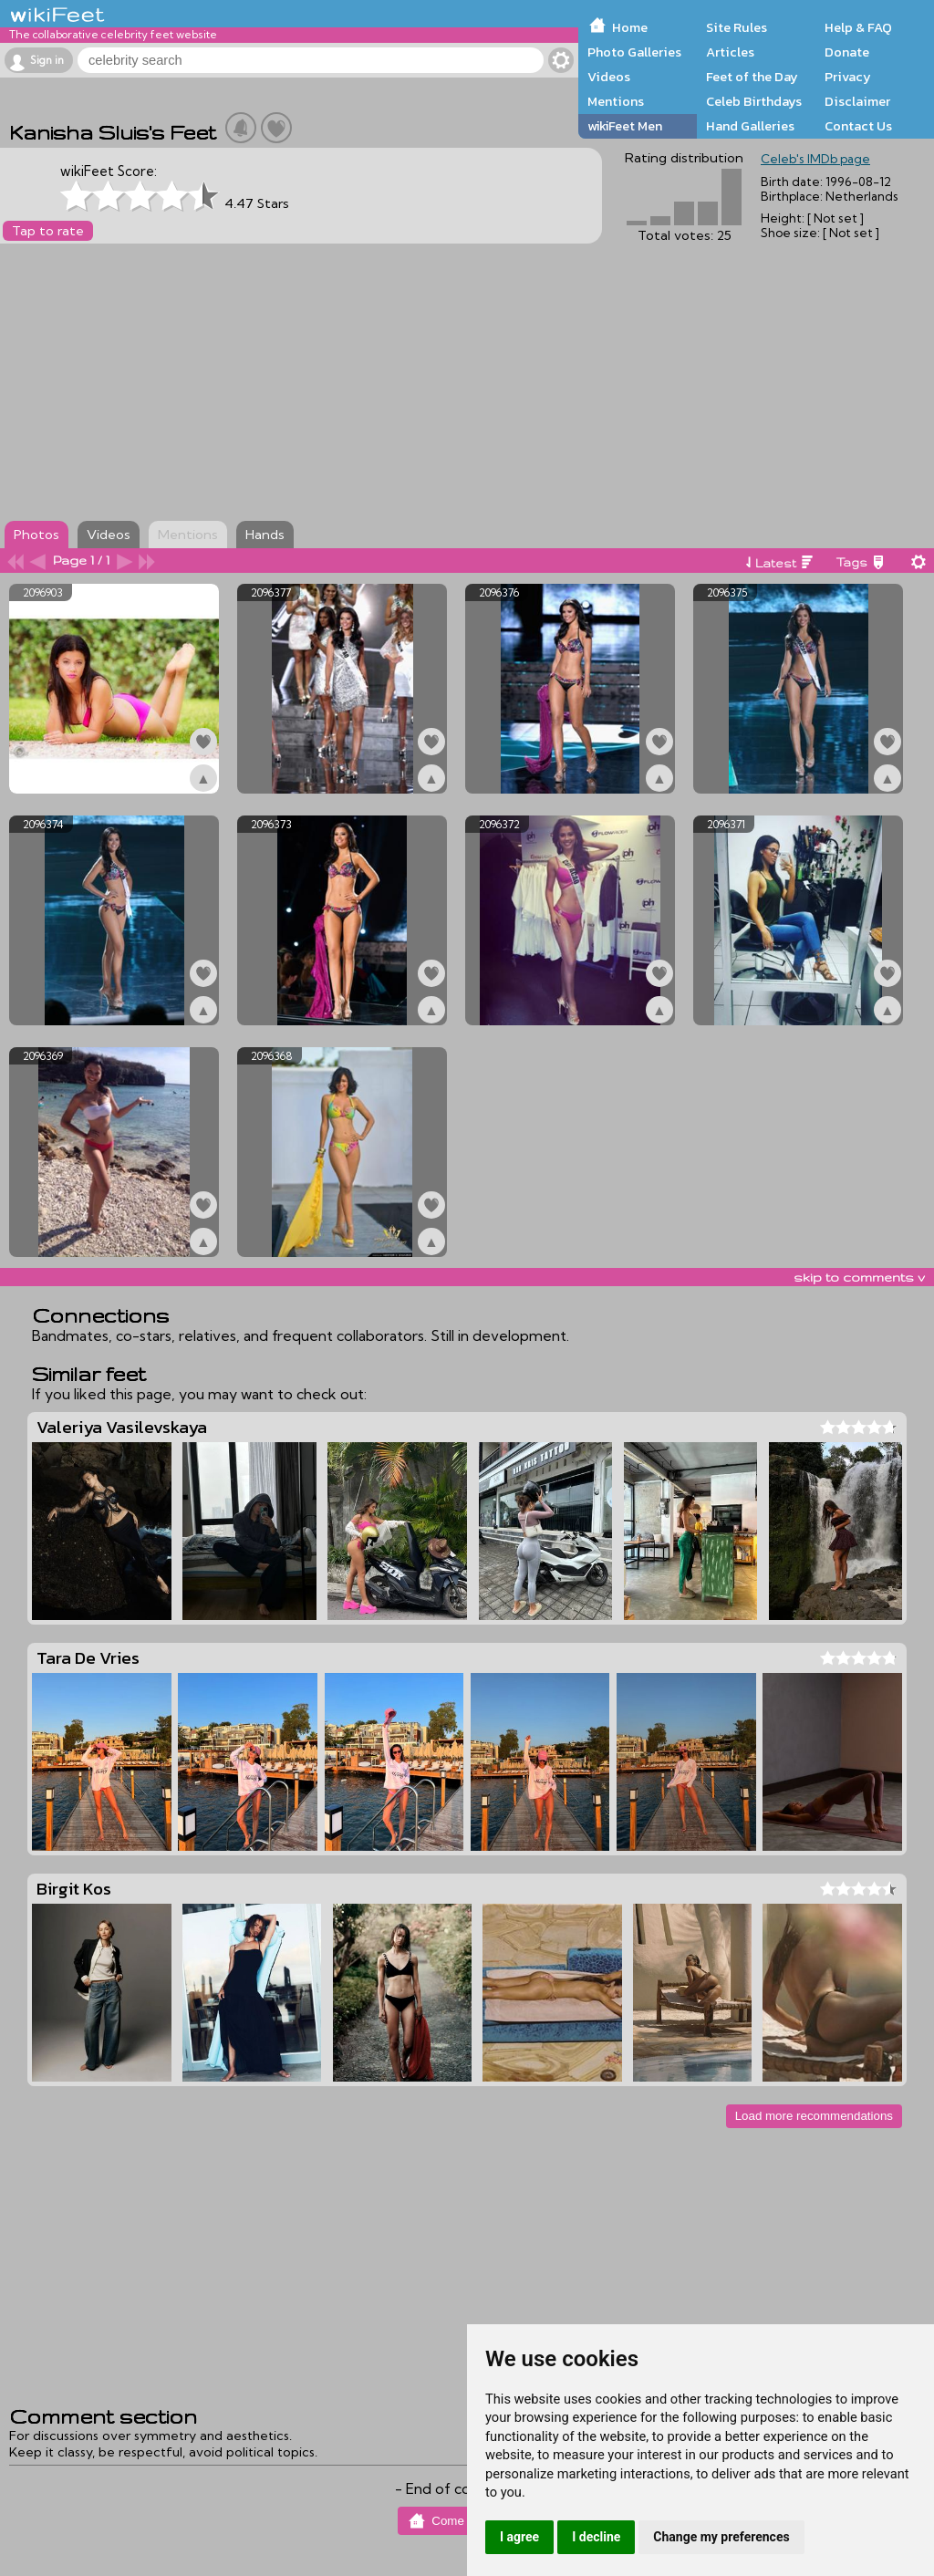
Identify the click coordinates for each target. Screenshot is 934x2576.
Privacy (848, 77)
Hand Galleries (750, 126)
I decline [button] (596, 2536)
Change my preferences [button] (721, 2536)
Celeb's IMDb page (815, 158)
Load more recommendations (814, 2116)
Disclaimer (857, 101)
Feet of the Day (752, 77)
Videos (608, 77)
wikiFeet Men (624, 126)
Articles (730, 52)
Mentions (615, 101)
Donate (847, 52)
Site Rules (736, 27)
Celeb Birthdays (754, 101)
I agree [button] (519, 2536)
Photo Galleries (634, 52)
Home (630, 27)
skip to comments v (859, 1277)
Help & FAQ (858, 27)
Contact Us (858, 126)
